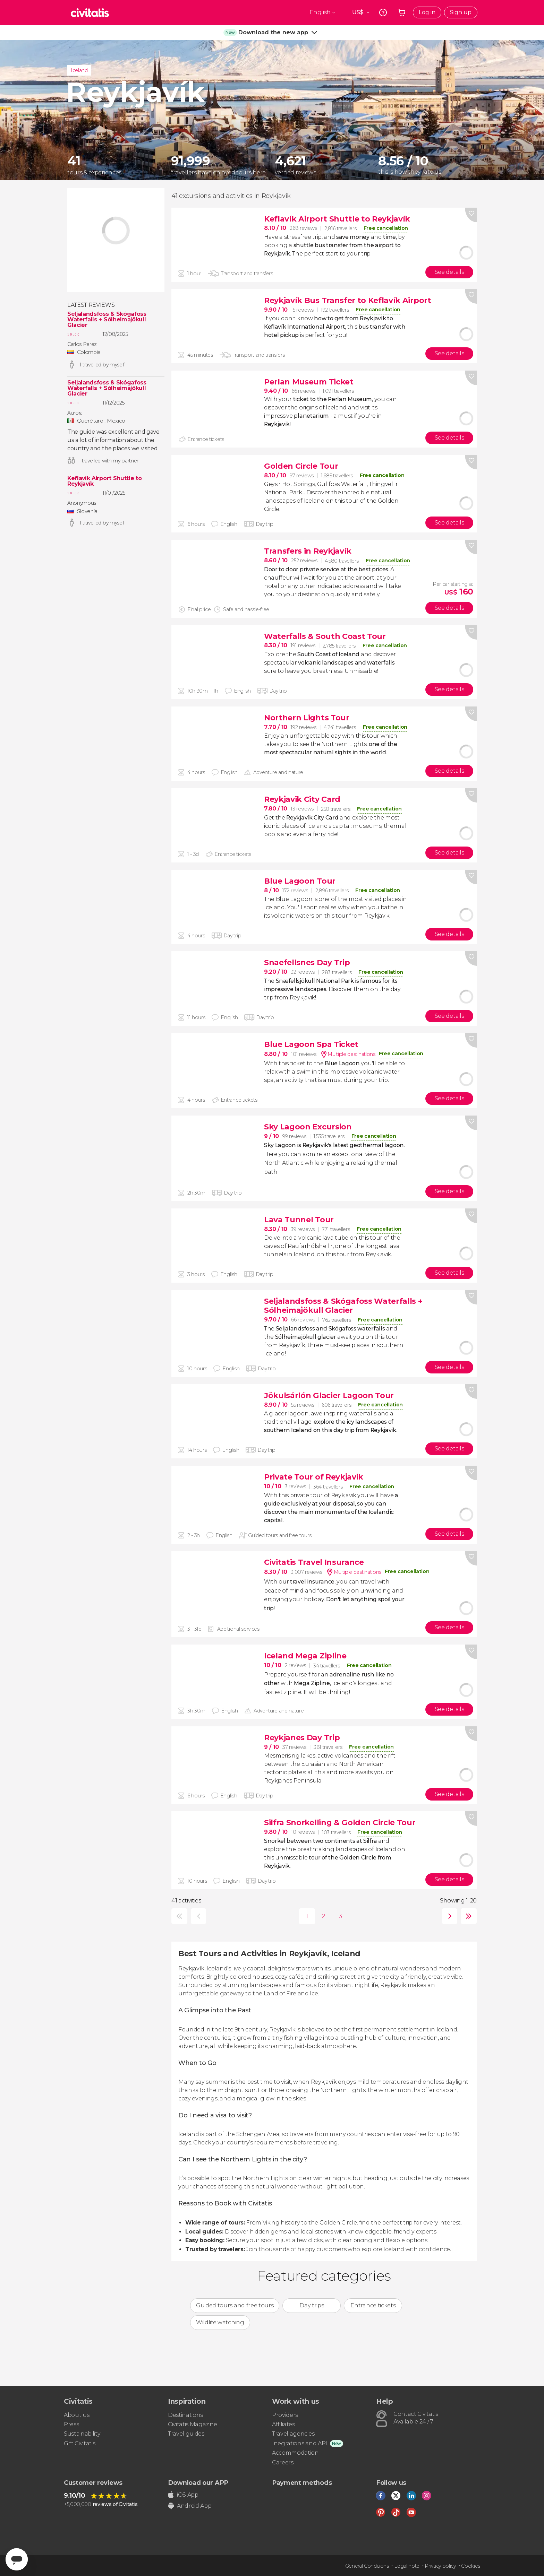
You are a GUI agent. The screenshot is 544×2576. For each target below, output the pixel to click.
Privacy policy (440, 2566)
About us (76, 2415)
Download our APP (198, 2483)
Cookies (470, 2566)
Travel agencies (293, 2433)
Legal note (406, 2566)
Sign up (460, 12)
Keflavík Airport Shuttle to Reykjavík (104, 481)
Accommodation (295, 2452)
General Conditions (367, 2566)
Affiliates (283, 2424)
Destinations (185, 2415)
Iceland (79, 70)
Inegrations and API (299, 2443)
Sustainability (82, 2433)
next (448, 1916)
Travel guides (186, 2433)
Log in (427, 12)
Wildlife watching (220, 2322)
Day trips (311, 2305)
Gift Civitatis (79, 2443)
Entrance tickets (373, 2305)
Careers (283, 2462)
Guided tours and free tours (234, 2305)
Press (71, 2424)
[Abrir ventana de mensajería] (17, 2559)
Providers (285, 2415)
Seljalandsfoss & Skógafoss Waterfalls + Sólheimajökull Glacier (106, 319)
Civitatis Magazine (192, 2424)
